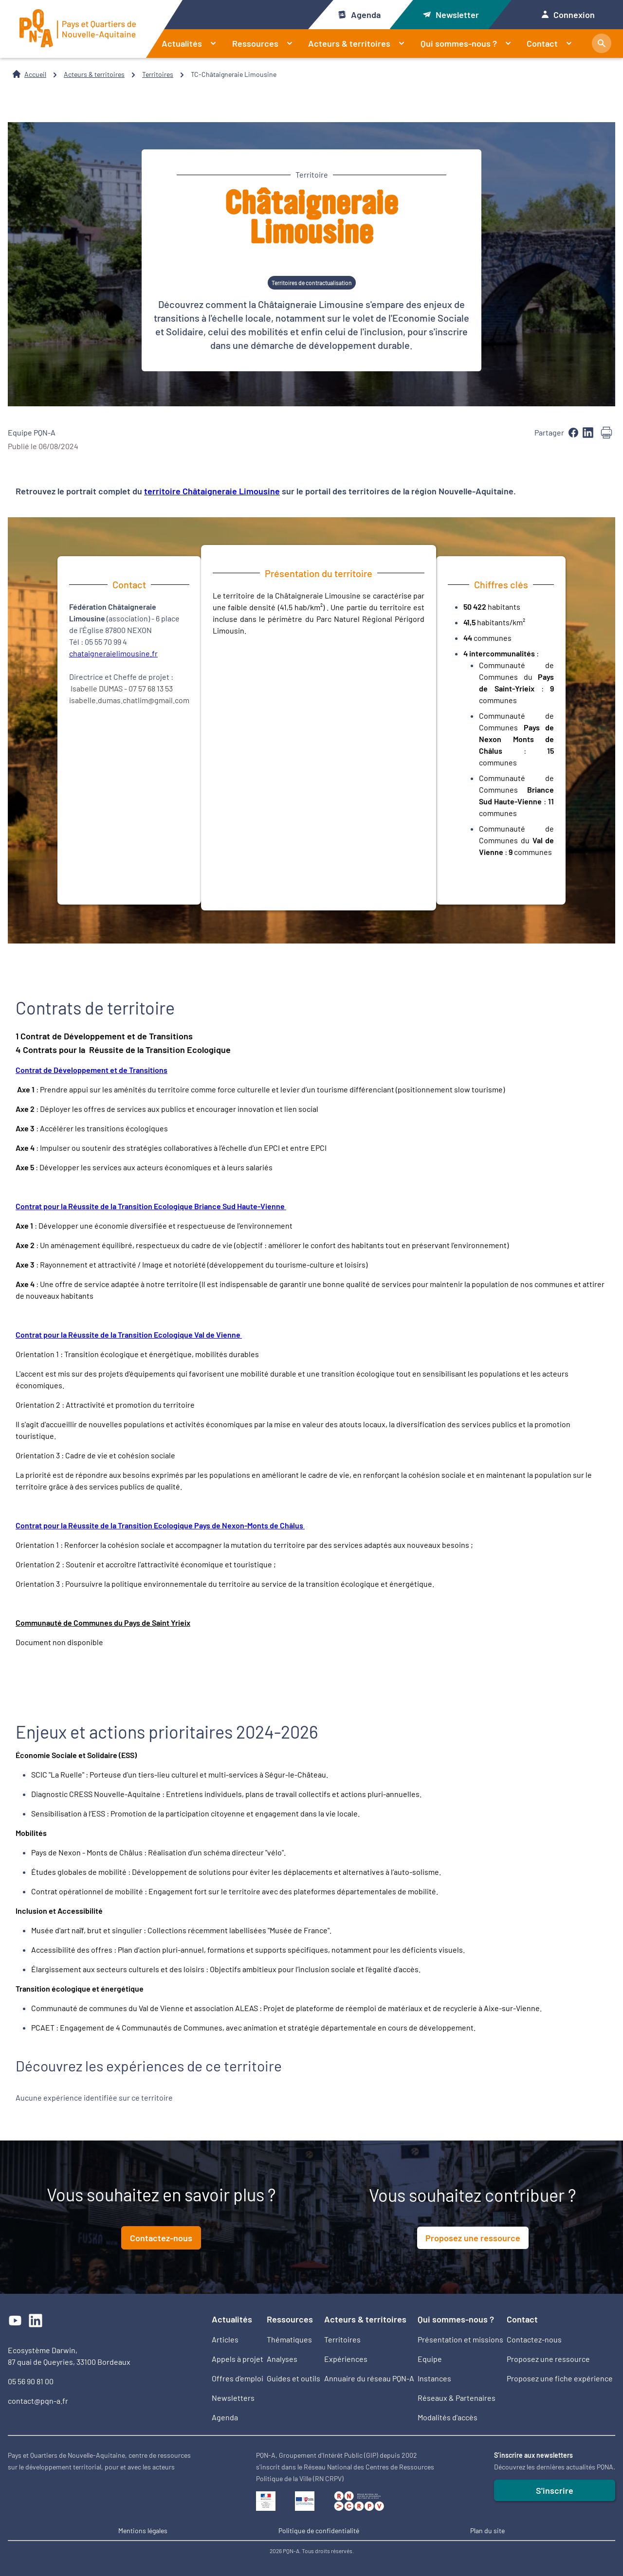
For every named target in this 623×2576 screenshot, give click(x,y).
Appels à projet (237, 2358)
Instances (434, 2378)
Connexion (568, 14)
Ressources (266, 43)
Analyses (282, 2358)
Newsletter (451, 14)
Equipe (430, 2358)
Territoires (157, 74)
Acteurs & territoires (360, 43)
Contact (553, 43)
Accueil (35, 74)
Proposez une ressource (472, 2237)
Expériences (345, 2358)
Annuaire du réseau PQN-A (369, 2378)
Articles (225, 2339)
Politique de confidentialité (318, 2530)
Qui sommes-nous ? (470, 43)
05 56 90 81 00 (31, 2381)
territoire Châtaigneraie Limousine (212, 491)
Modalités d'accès (447, 2417)
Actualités (193, 43)
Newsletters (233, 2397)
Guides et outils (293, 2378)
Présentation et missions (460, 2339)
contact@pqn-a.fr (38, 2400)
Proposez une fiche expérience (560, 2378)
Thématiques (289, 2339)
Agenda (359, 14)
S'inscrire (554, 2490)
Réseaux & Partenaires (456, 2397)
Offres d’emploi (237, 2378)
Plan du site (487, 2530)
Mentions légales (142, 2530)
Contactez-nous (161, 2237)
